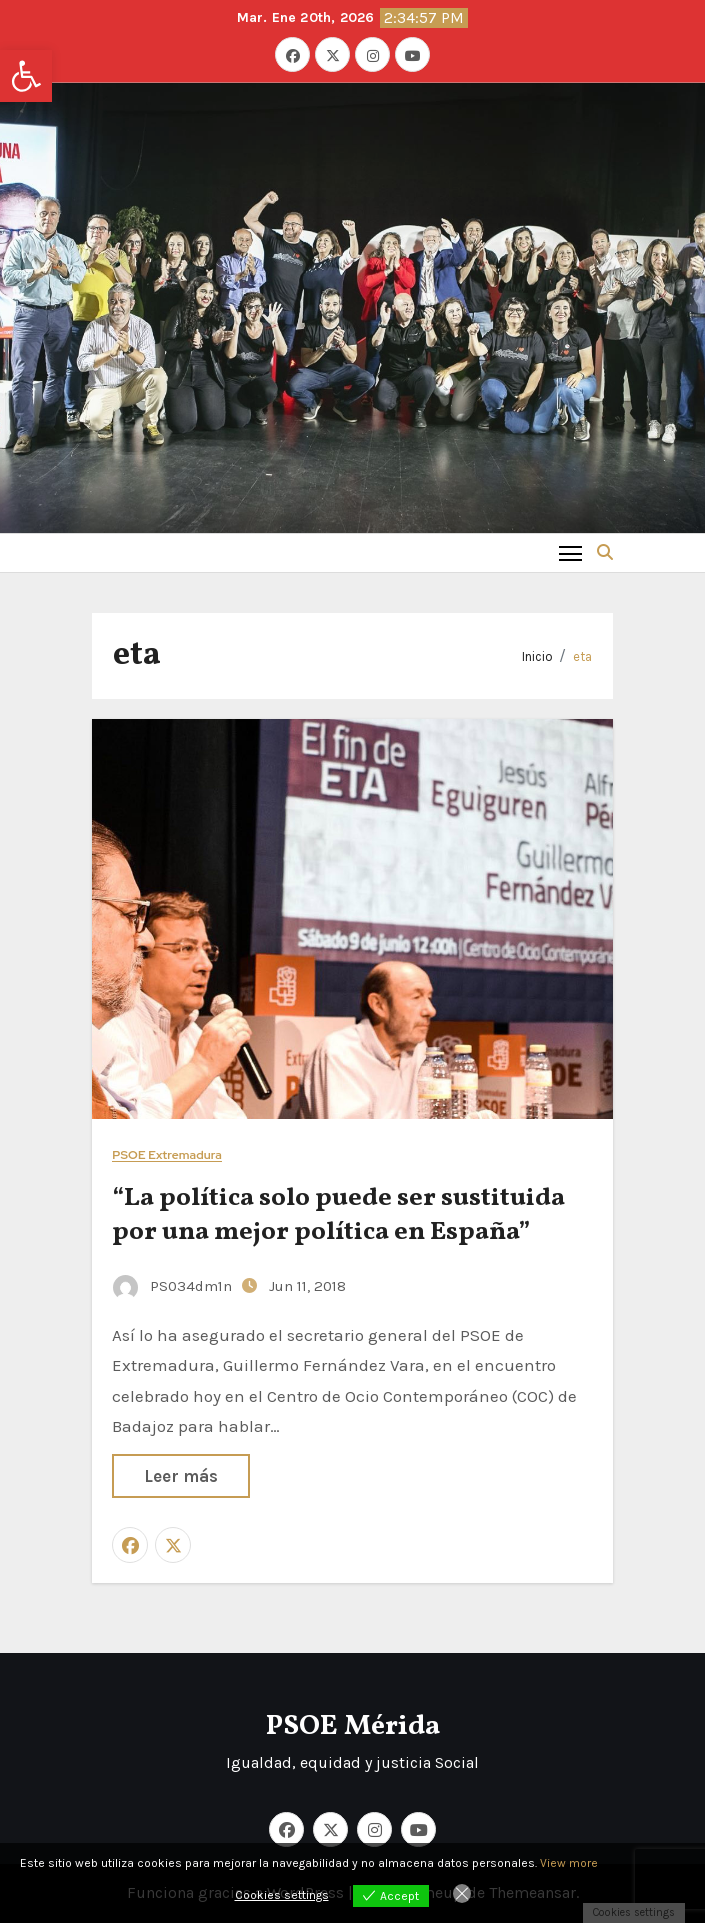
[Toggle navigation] (570, 552)
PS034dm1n (174, 1286)
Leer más (181, 1476)
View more (569, 1863)
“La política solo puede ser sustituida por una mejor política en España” (338, 1215)
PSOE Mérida (353, 1726)
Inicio (537, 656)
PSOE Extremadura (167, 1155)
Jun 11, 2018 (307, 1286)
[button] (26, 76)
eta (582, 656)
